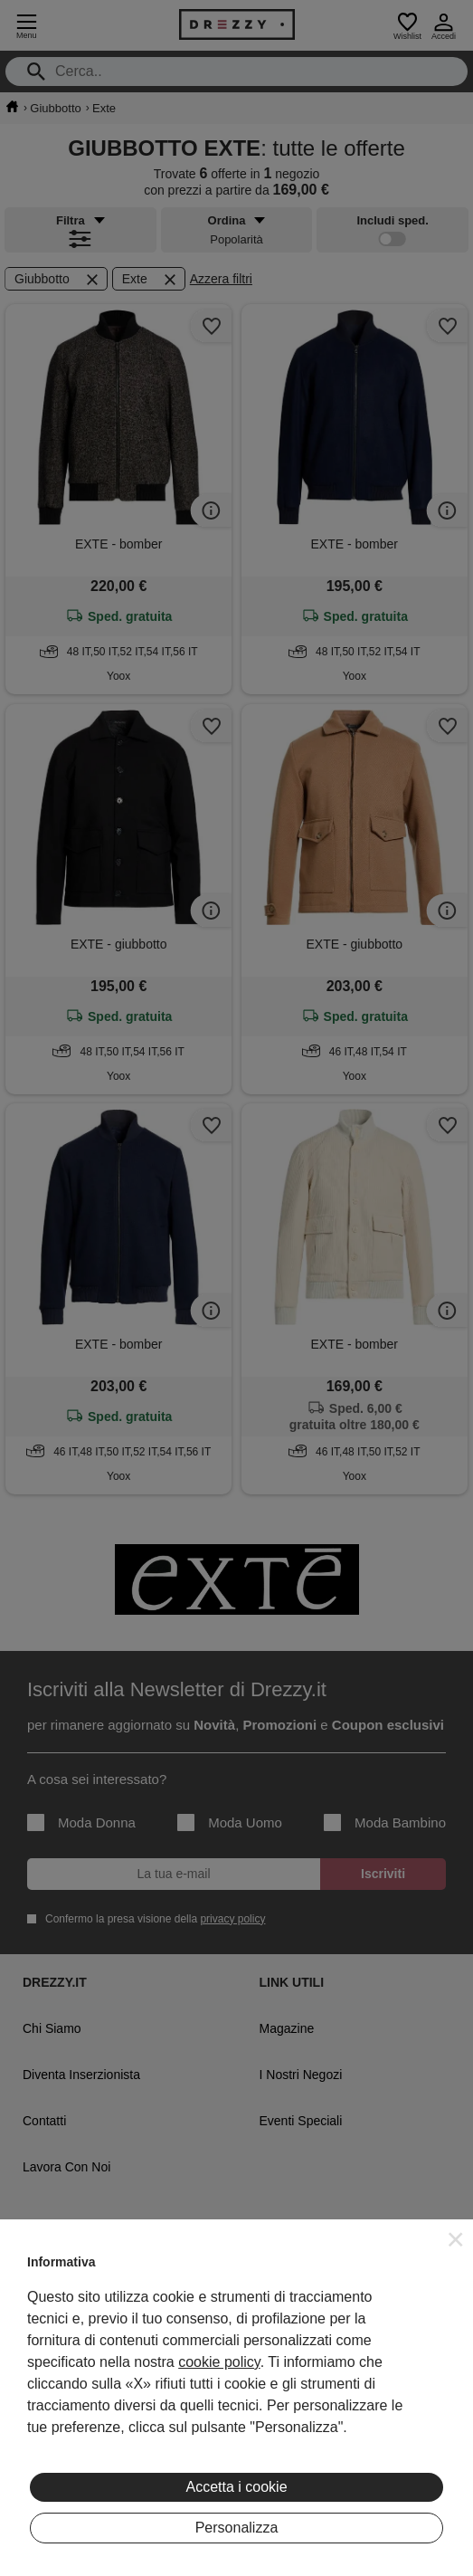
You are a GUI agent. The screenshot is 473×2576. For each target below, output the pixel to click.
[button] (456, 2239)
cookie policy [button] (219, 2362)
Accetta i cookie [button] (236, 2487)
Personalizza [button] (237, 2527)
